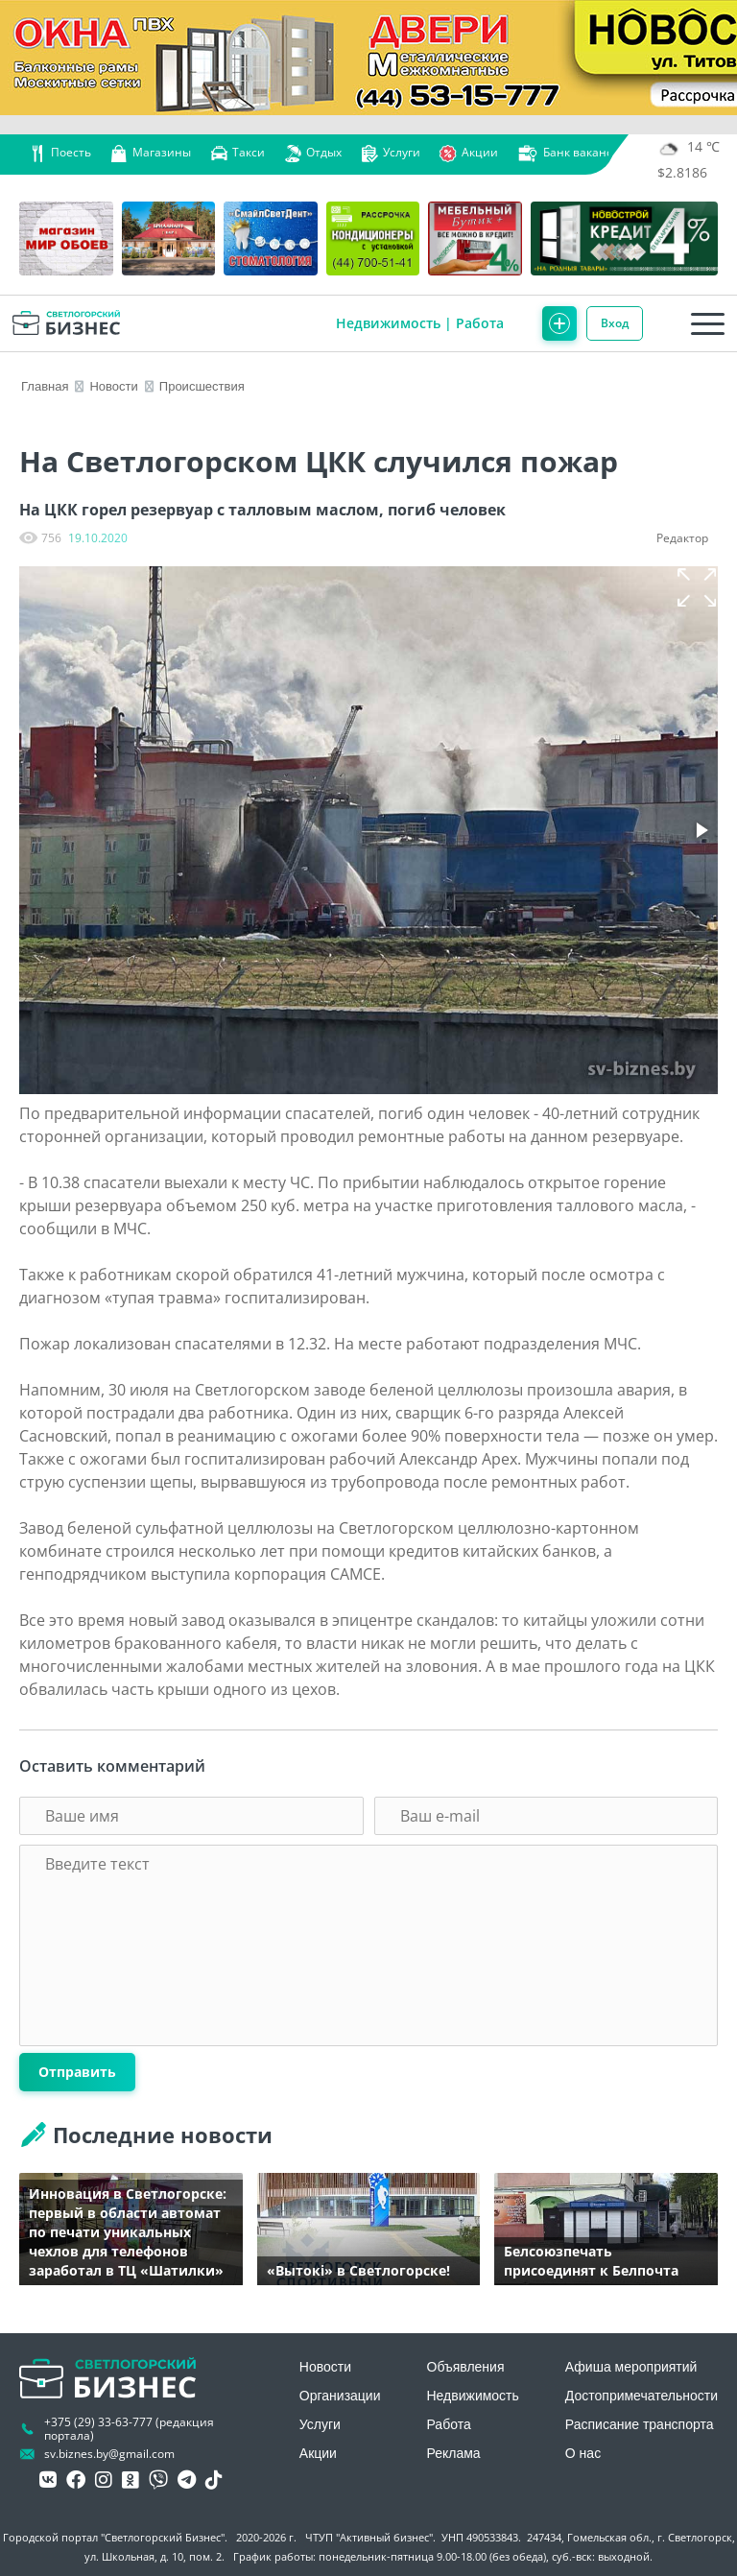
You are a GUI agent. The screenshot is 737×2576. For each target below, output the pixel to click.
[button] (697, 587)
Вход (615, 323)
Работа (480, 323)
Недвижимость (388, 323)
